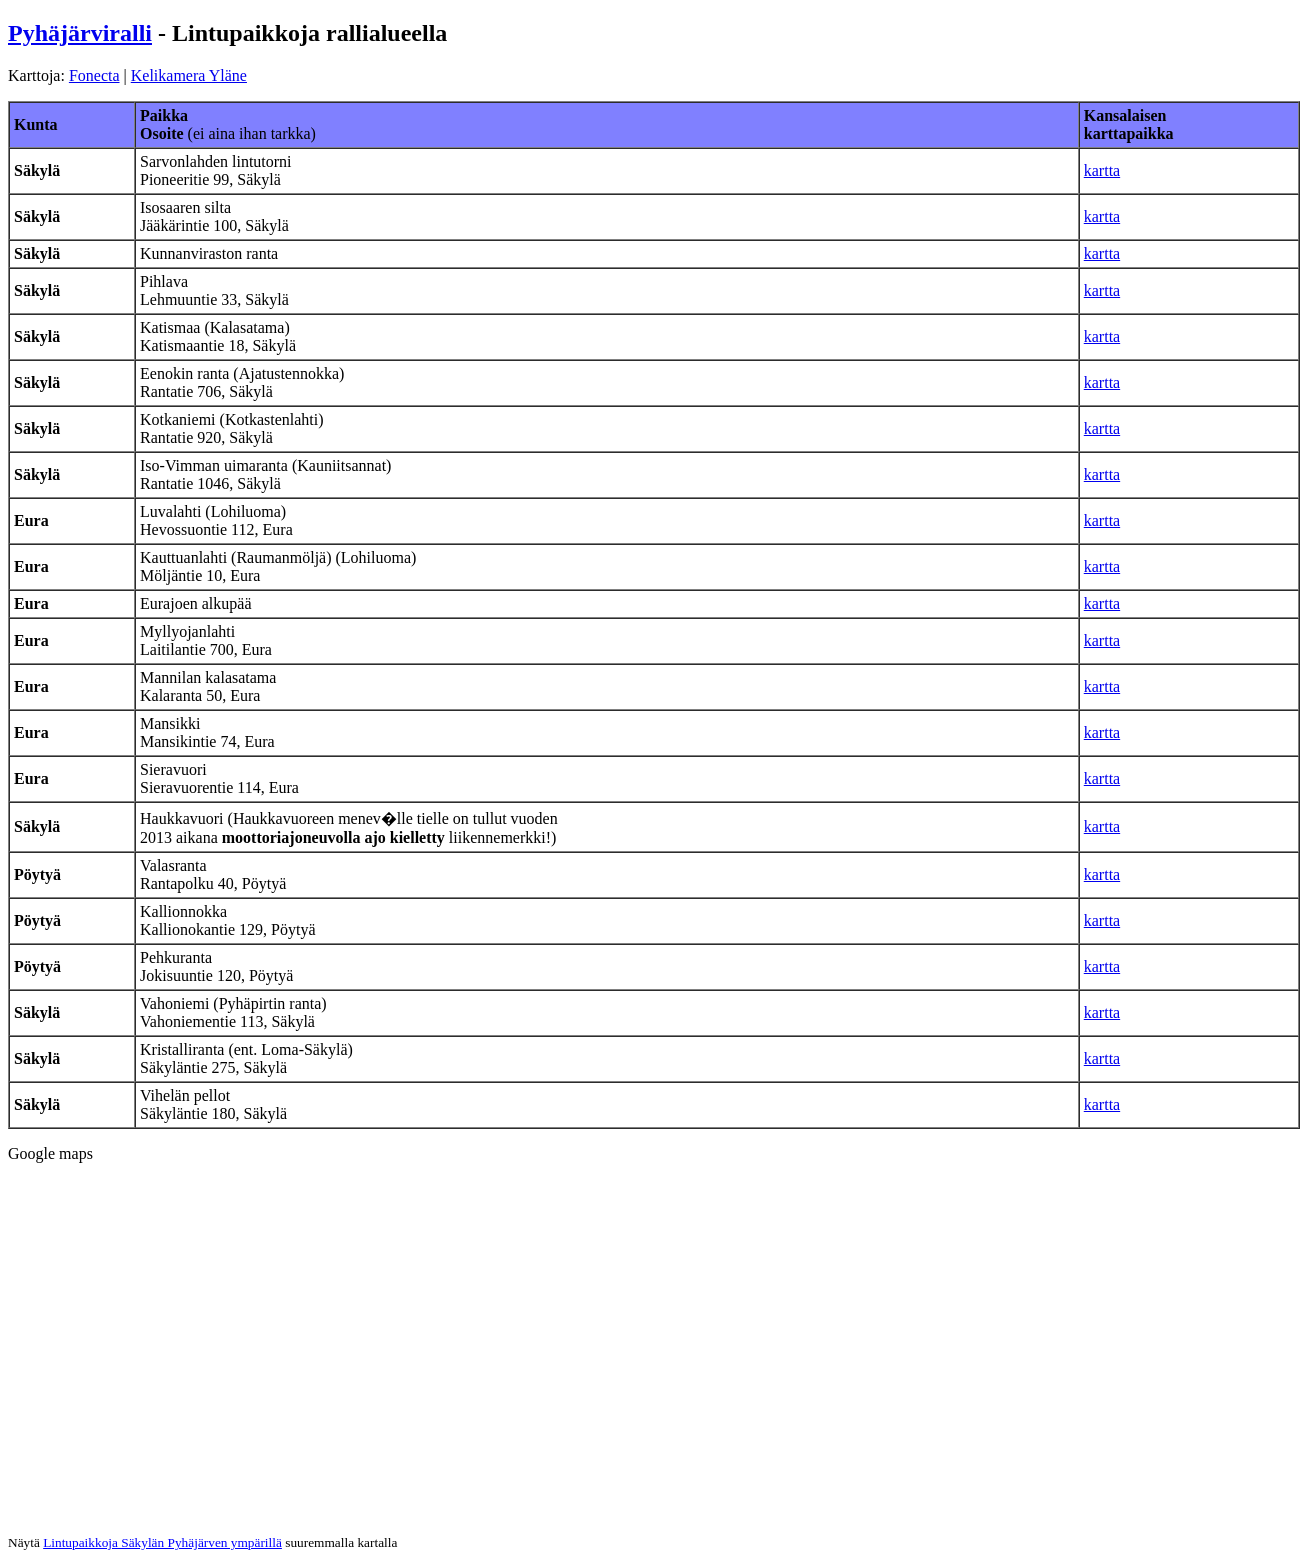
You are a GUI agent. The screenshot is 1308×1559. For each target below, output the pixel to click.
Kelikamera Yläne (189, 75)
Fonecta (94, 75)
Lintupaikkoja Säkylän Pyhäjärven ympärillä (162, 1542)
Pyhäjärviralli (80, 33)
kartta (1102, 170)
